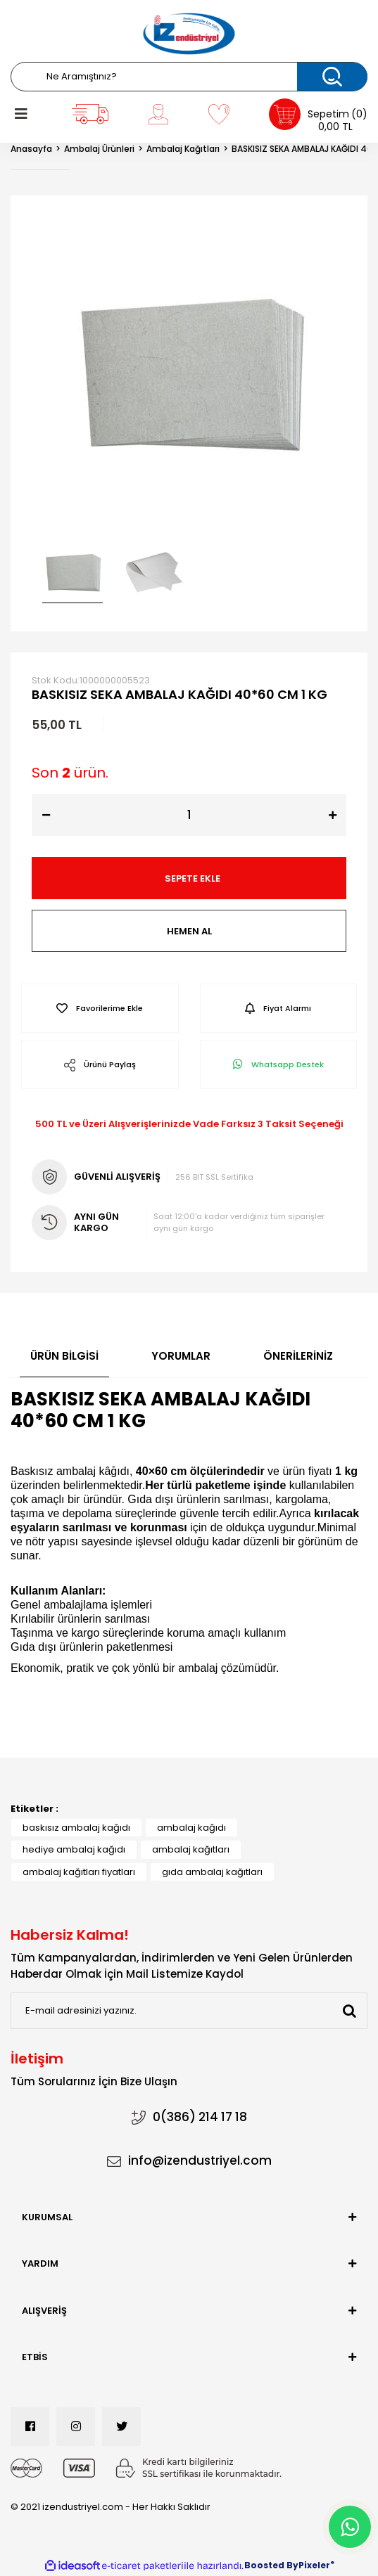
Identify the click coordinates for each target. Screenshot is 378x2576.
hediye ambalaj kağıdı (74, 1849)
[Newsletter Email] (189, 2010)
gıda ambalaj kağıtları (212, 1872)
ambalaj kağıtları (190, 1849)
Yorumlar (180, 1355)
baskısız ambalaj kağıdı (76, 1827)
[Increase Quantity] (332, 815)
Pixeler (314, 2565)
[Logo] (189, 34)
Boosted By (271, 2565)
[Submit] (349, 2010)
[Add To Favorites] (100, 1008)
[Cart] (318, 114)
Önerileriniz (298, 1355)
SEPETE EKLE (192, 878)
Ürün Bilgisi (64, 1355)
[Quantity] (189, 815)
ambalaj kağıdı (191, 1827)
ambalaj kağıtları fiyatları (79, 1872)
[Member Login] (158, 114)
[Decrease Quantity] (46, 815)
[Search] (189, 76)
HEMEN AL (189, 931)
